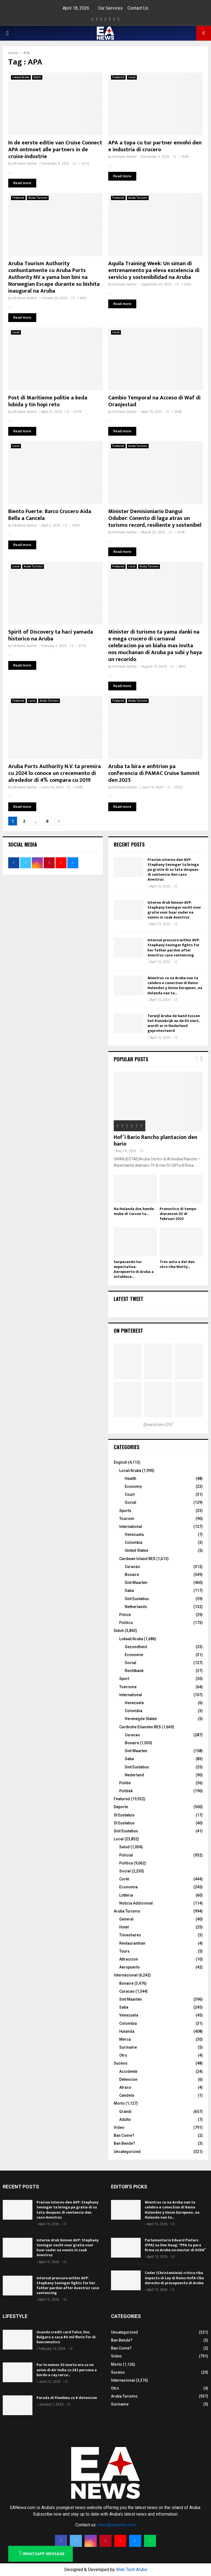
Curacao (132, 1566)
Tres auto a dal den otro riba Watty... (177, 1264)
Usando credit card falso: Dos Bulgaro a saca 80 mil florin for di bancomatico (66, 2337)
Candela (126, 2095)
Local (131, 77)
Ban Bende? (124, 2143)
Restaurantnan (132, 1943)
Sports (125, 1510)
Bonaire (132, 1574)
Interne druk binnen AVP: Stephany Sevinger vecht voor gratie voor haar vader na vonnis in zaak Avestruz (174, 910)
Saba (129, 1590)
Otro (123, 2055)
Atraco (125, 2087)
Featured (118, 77)
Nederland (134, 1775)
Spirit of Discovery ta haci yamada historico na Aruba (50, 635)
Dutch (37, 77)
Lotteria (126, 1895)
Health (130, 1478)
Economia (128, 1887)
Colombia (133, 1542)
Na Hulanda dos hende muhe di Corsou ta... (134, 1211)
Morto (119, 2103)
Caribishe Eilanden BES (140, 1727)
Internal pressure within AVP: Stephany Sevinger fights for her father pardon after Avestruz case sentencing (174, 947)
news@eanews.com (117, 2524)
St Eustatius (124, 1823)
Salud (124, 1847)
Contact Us (137, 8)
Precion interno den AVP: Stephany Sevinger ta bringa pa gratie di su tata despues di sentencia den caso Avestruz (173, 869)
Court (130, 1494)
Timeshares (130, 1935)
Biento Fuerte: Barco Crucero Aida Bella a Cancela (49, 515)
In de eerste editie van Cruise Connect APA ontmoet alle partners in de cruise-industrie (55, 149)
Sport (124, 1678)
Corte (124, 1879)
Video (119, 2127)
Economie (134, 1655)
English (120, 1462)
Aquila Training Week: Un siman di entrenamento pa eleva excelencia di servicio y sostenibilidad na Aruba (153, 270)
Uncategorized (127, 2151)
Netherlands (136, 1607)
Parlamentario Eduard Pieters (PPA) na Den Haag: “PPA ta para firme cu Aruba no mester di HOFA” (175, 2245)
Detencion (128, 2079)
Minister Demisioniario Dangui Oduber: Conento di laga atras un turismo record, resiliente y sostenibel (154, 518)
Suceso (120, 2063)
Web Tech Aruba (131, 2569)
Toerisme (128, 1687)
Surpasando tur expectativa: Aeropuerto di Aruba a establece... (134, 1269)
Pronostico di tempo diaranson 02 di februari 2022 (178, 1214)
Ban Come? (124, 2135)
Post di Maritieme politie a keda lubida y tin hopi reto (47, 401)
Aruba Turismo (37, 197)
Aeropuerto (129, 1967)
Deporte (121, 1807)
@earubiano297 (158, 1424)
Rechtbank (134, 1670)
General (126, 1919)
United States (136, 1550)
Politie (125, 1783)
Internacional (126, 1975)
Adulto (125, 2119)
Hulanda (126, 2031)
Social (130, 1502)
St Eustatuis (124, 1815)
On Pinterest (128, 1330)
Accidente (128, 2071)
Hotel (124, 1927)
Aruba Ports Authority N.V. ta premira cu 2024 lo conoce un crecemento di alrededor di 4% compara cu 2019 (54, 773)
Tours (124, 1951)
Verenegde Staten (141, 1719)
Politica (126, 1863)
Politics (126, 1622)
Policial (126, 1855)
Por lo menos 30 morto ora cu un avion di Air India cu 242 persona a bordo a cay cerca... (67, 2370)
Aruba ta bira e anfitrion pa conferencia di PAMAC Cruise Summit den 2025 (154, 773)
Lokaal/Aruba (20, 77)
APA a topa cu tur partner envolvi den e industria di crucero (155, 146)
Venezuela (134, 1534)
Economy (133, 1486)
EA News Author (24, 164)
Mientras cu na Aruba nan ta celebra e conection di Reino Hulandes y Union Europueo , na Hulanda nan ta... (175, 985)
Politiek (126, 1791)
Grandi (125, 2111)
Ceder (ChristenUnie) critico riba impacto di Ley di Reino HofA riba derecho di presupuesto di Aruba (174, 2278)
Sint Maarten (136, 1582)
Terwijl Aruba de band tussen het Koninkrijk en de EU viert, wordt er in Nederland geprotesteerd (174, 1023)
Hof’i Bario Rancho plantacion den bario (155, 1141)
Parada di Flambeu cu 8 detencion (67, 2398)
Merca (125, 2039)
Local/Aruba (130, 1470)
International (130, 1526)
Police (125, 1614)
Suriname (128, 2047)
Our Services (110, 8)
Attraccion (128, 1959)
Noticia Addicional (136, 1903)
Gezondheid (136, 1647)
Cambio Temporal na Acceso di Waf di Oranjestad (154, 401)
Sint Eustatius (137, 1599)
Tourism (126, 1518)
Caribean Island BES (137, 1558)
